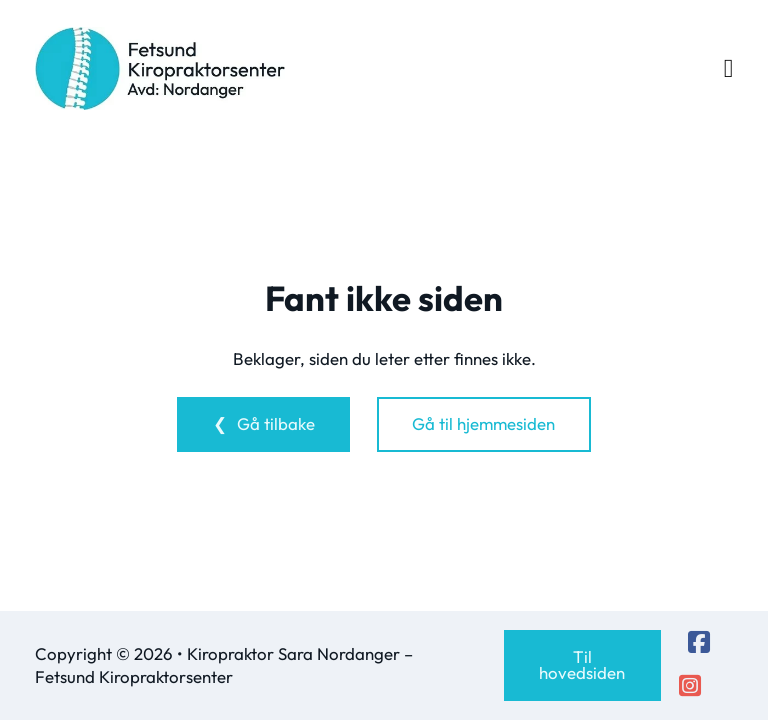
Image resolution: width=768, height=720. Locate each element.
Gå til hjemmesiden (483, 423)
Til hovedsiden (582, 665)
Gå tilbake (276, 423)
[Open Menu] (729, 69)
